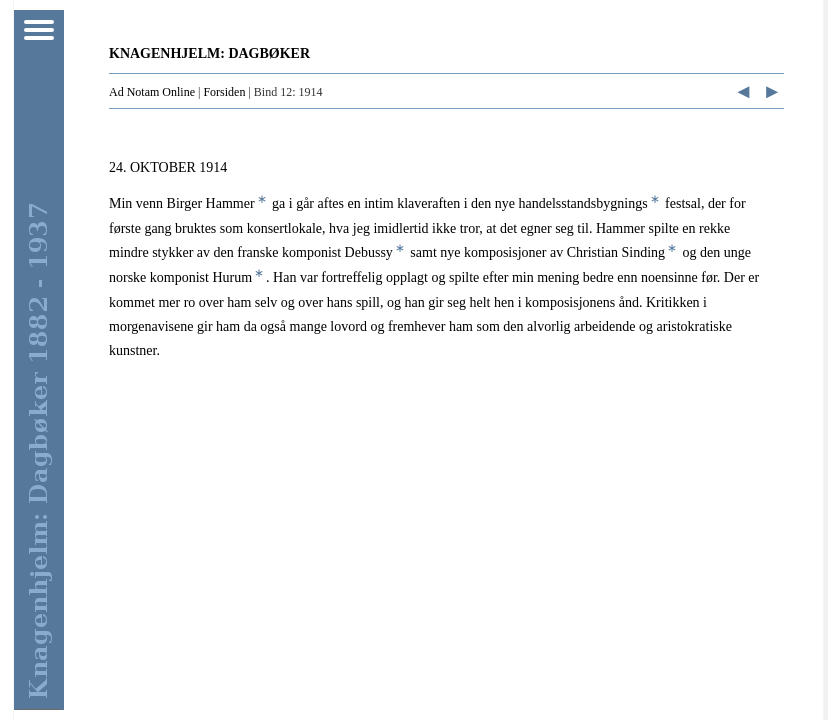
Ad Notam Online (152, 92)
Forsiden (224, 92)
